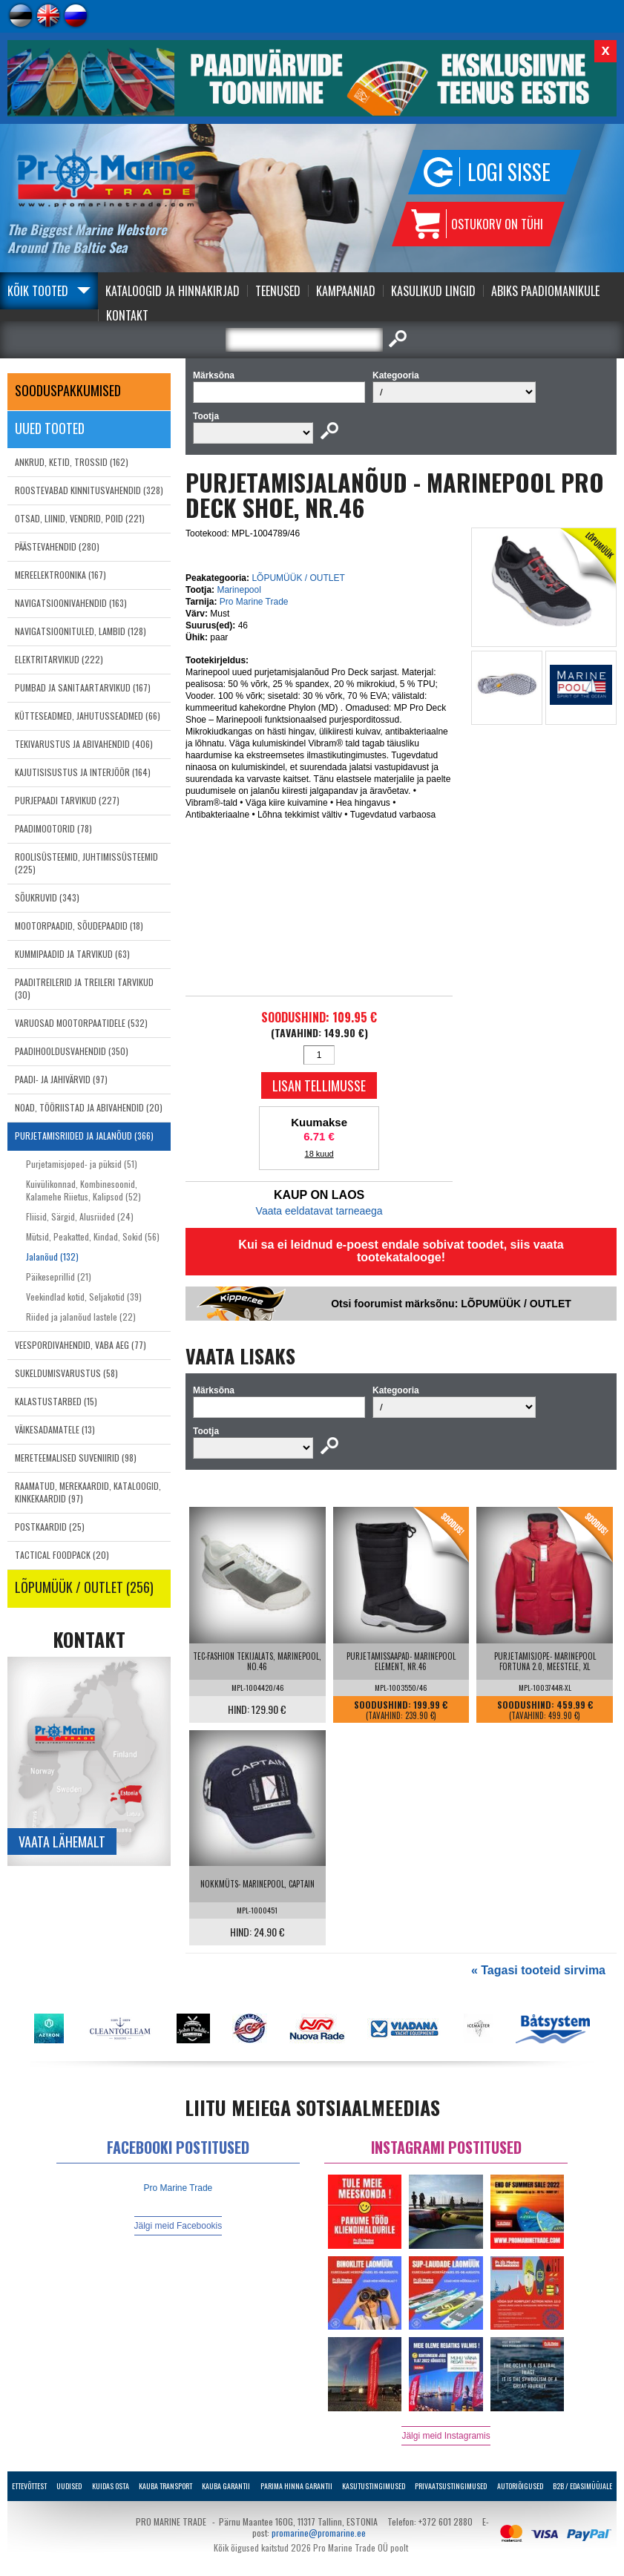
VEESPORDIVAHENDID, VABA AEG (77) (80, 1344)
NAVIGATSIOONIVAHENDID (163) (71, 603)
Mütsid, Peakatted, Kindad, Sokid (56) (93, 1236)
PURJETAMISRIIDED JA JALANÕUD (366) (84, 1135)
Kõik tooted (37, 291)
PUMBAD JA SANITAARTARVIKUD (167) (83, 687)
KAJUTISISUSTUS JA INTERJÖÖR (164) (83, 772)
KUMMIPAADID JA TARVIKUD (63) (72, 953)
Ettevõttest (29, 2485)
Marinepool (238, 590)
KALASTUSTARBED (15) (56, 1401)
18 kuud (319, 1153)
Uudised (69, 2485)
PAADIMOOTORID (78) (53, 828)
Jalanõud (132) (52, 1256)
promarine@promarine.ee (319, 2532)
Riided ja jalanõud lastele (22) (81, 1316)
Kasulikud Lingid (433, 291)
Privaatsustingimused (451, 2485)
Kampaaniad (345, 291)
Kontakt (127, 315)
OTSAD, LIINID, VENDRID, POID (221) (80, 518)
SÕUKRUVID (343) (47, 897)
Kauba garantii (226, 2485)
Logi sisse (509, 172)
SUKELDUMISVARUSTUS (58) (66, 1373)
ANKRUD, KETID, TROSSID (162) (71, 462)
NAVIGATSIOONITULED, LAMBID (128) (80, 631)
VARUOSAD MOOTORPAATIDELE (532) (81, 1022)
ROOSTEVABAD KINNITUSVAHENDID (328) (89, 490)
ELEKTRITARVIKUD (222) (59, 659)
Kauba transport (165, 2485)
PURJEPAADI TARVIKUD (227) (67, 800)
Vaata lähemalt (62, 1841)
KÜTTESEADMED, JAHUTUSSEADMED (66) (87, 715)
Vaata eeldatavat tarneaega (319, 1211)
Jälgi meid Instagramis (445, 2436)
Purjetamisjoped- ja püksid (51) (81, 1163)
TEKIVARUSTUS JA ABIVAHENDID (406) (84, 743)
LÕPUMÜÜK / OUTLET (298, 578)
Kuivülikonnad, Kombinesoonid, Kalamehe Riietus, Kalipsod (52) (83, 1190)
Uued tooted (50, 428)
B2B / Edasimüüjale (582, 2485)
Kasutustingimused (373, 2485)
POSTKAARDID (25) (50, 1526)
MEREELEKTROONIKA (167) (60, 574)
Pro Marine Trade (254, 602)
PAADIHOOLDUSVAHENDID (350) (71, 1051)
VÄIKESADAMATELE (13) (55, 1429)
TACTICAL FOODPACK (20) (62, 1554)
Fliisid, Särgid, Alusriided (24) (80, 1216)
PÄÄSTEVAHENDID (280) (57, 546)
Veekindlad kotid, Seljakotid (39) (84, 1296)
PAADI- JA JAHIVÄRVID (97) (61, 1079)
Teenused (277, 291)
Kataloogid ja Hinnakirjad (172, 291)
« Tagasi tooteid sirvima (538, 1970)
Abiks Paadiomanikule (545, 291)
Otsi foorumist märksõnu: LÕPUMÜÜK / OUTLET (451, 1304)
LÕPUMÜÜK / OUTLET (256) (84, 1587)
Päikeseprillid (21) (58, 1276)
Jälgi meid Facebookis (178, 2226)
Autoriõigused (520, 2485)
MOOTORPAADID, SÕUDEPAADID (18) (79, 925)
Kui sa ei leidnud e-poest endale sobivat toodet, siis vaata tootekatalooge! (400, 1251)
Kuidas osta (110, 2485)
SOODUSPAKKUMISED (68, 390)
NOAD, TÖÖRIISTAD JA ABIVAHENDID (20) (88, 1107)
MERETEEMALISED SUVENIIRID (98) (76, 1457)
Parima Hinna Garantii (296, 2485)
